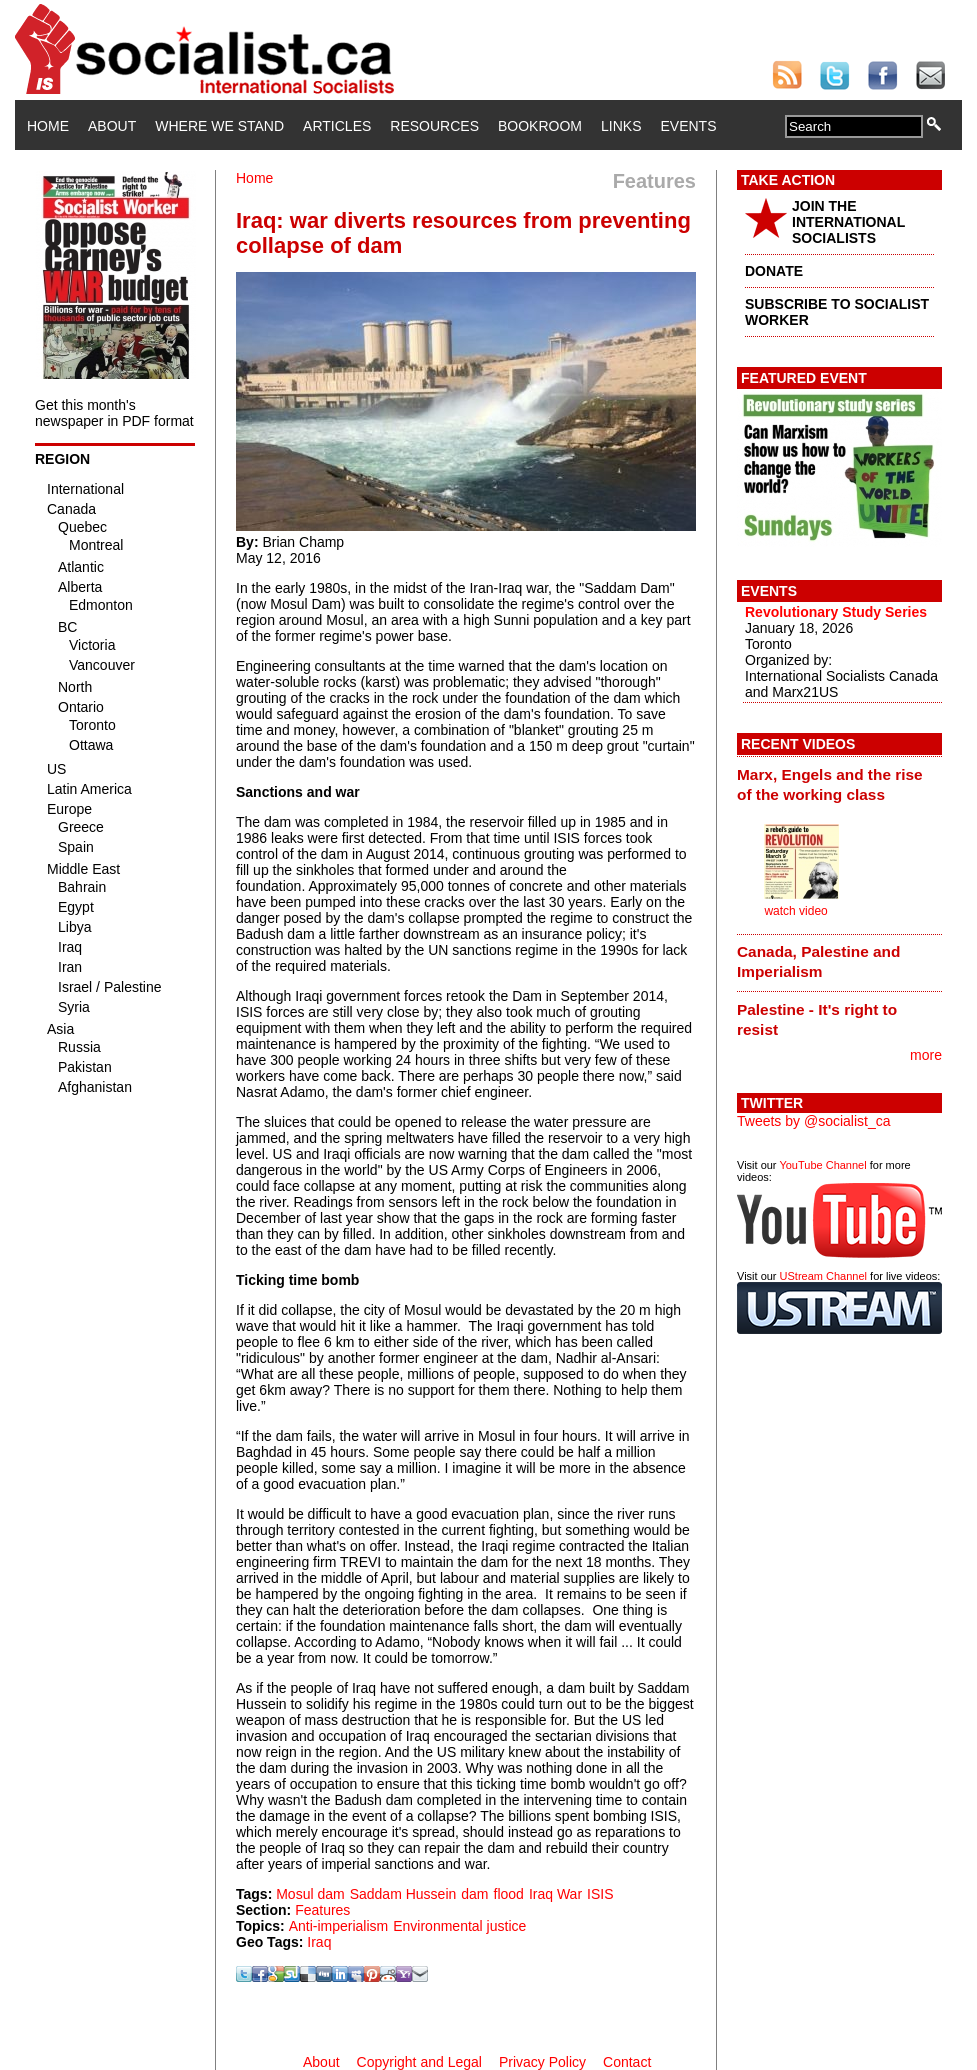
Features (322, 1910)
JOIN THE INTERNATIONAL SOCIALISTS (848, 222)
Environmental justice (459, 1926)
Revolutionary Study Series (836, 612)
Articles (337, 126)
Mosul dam (310, 1894)
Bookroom (540, 126)
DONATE (774, 271)
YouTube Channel (822, 1165)
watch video (795, 911)
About (112, 126)
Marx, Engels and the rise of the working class (830, 784)
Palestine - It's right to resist (817, 1019)
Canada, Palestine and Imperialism (818, 961)
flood (509, 1894)
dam (474, 1894)
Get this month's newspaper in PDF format (114, 413)
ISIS (600, 1894)
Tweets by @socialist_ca (814, 1121)
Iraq (319, 1942)
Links (621, 126)
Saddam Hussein (403, 1894)
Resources (434, 126)
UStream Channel (823, 1276)
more (926, 1055)
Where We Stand (219, 126)
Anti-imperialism (339, 1926)
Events (688, 126)
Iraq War (555, 1894)
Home (48, 126)
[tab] (839, 784)
